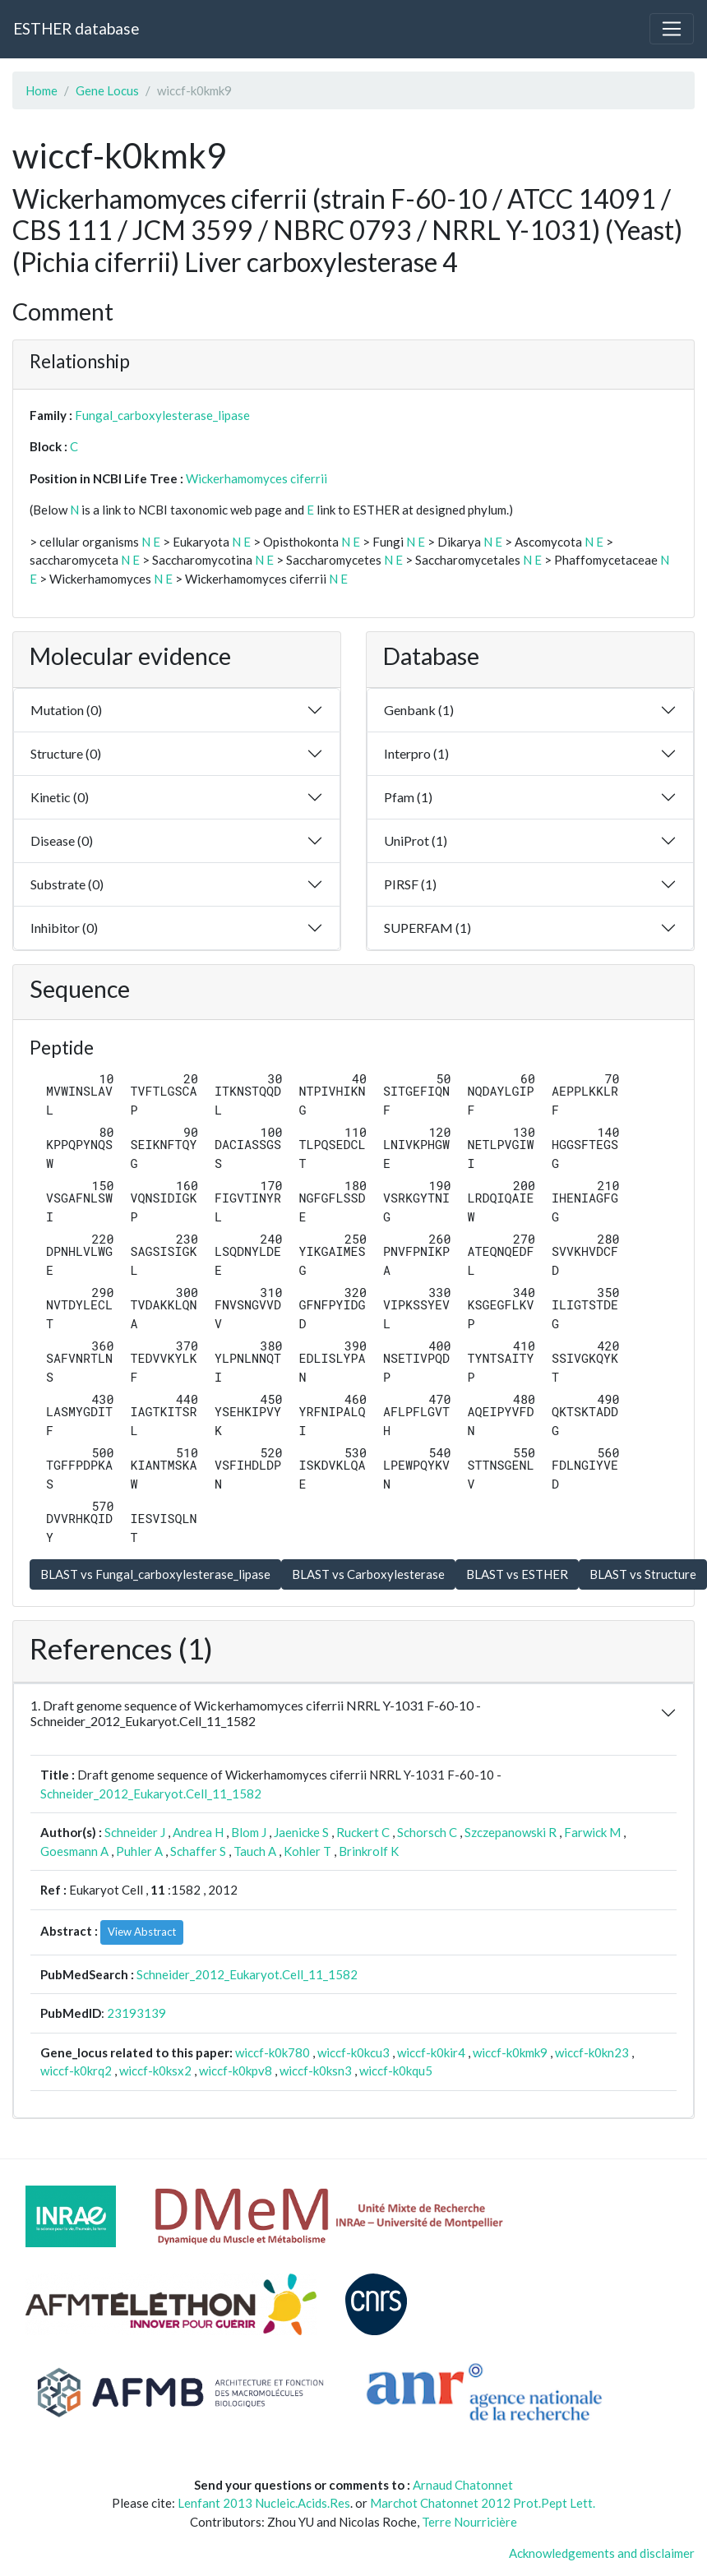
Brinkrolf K (369, 1851)
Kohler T (307, 1851)
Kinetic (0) (59, 797)
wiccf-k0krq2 (76, 2070)
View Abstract (142, 1931)
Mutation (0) (66, 710)
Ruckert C (363, 1832)
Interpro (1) (416, 753)
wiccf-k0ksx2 (155, 2070)
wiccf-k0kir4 (431, 2052)
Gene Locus (107, 90)
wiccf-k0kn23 (592, 2052)
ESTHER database (76, 28)
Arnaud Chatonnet (463, 2484)
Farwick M (592, 1832)
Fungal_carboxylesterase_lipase (162, 415)
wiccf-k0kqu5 (395, 2070)
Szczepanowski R (510, 1832)
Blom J (248, 1832)
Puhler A (139, 1851)
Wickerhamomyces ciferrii (256, 478)
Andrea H (198, 1832)
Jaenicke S (301, 1832)
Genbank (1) (419, 710)
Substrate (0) (67, 884)
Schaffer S (198, 1851)
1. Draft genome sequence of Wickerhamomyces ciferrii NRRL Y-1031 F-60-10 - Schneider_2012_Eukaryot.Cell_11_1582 (255, 1713)
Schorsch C (427, 1832)
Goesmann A (74, 1851)
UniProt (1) (415, 840)
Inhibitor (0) (64, 927)
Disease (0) (61, 840)
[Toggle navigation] (671, 28)
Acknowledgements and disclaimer (602, 2553)
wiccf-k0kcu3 (353, 2052)
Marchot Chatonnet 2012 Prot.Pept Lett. (482, 2502)
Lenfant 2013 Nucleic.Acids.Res (264, 2502)
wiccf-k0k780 (272, 2052)
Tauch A (254, 1851)
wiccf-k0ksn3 (316, 2070)
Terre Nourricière (469, 2521)
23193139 (136, 2013)
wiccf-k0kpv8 (235, 2070)
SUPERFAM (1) (427, 927)
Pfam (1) (408, 797)
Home (41, 90)
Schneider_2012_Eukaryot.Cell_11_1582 (150, 1793)
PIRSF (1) (410, 884)
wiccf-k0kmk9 (510, 2052)
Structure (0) (65, 753)
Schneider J (134, 1832)
